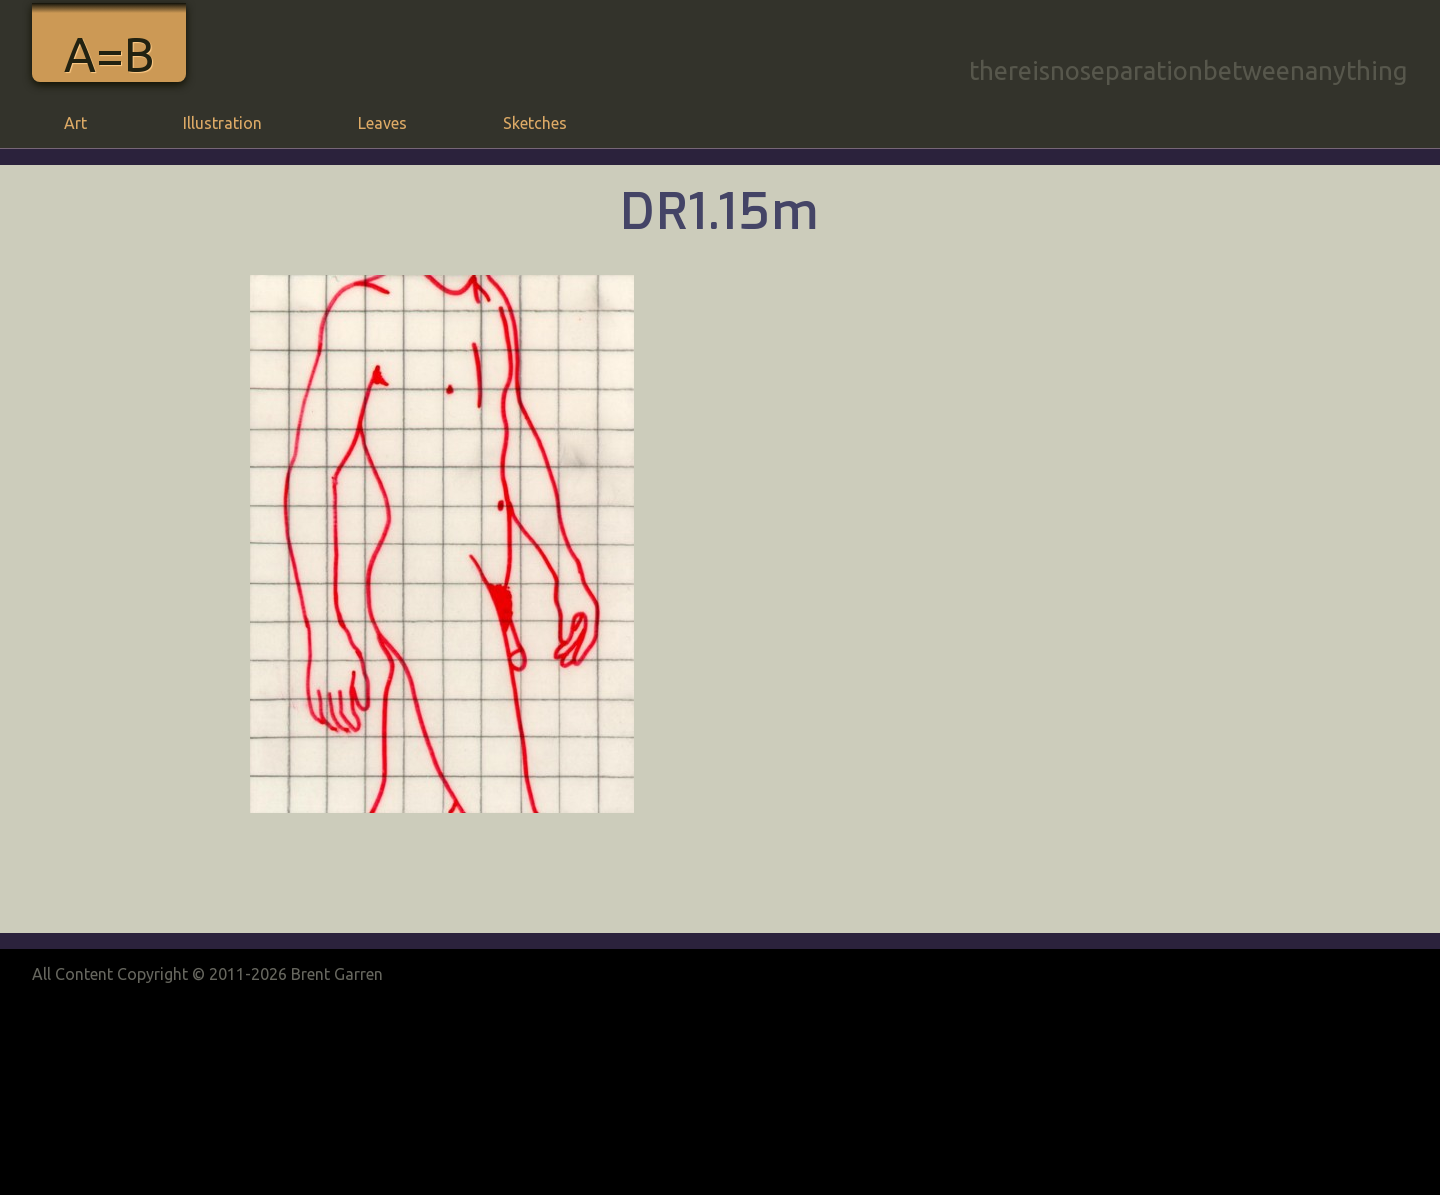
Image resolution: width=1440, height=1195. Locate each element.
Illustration (222, 123)
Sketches (535, 123)
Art (75, 123)
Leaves (382, 123)
